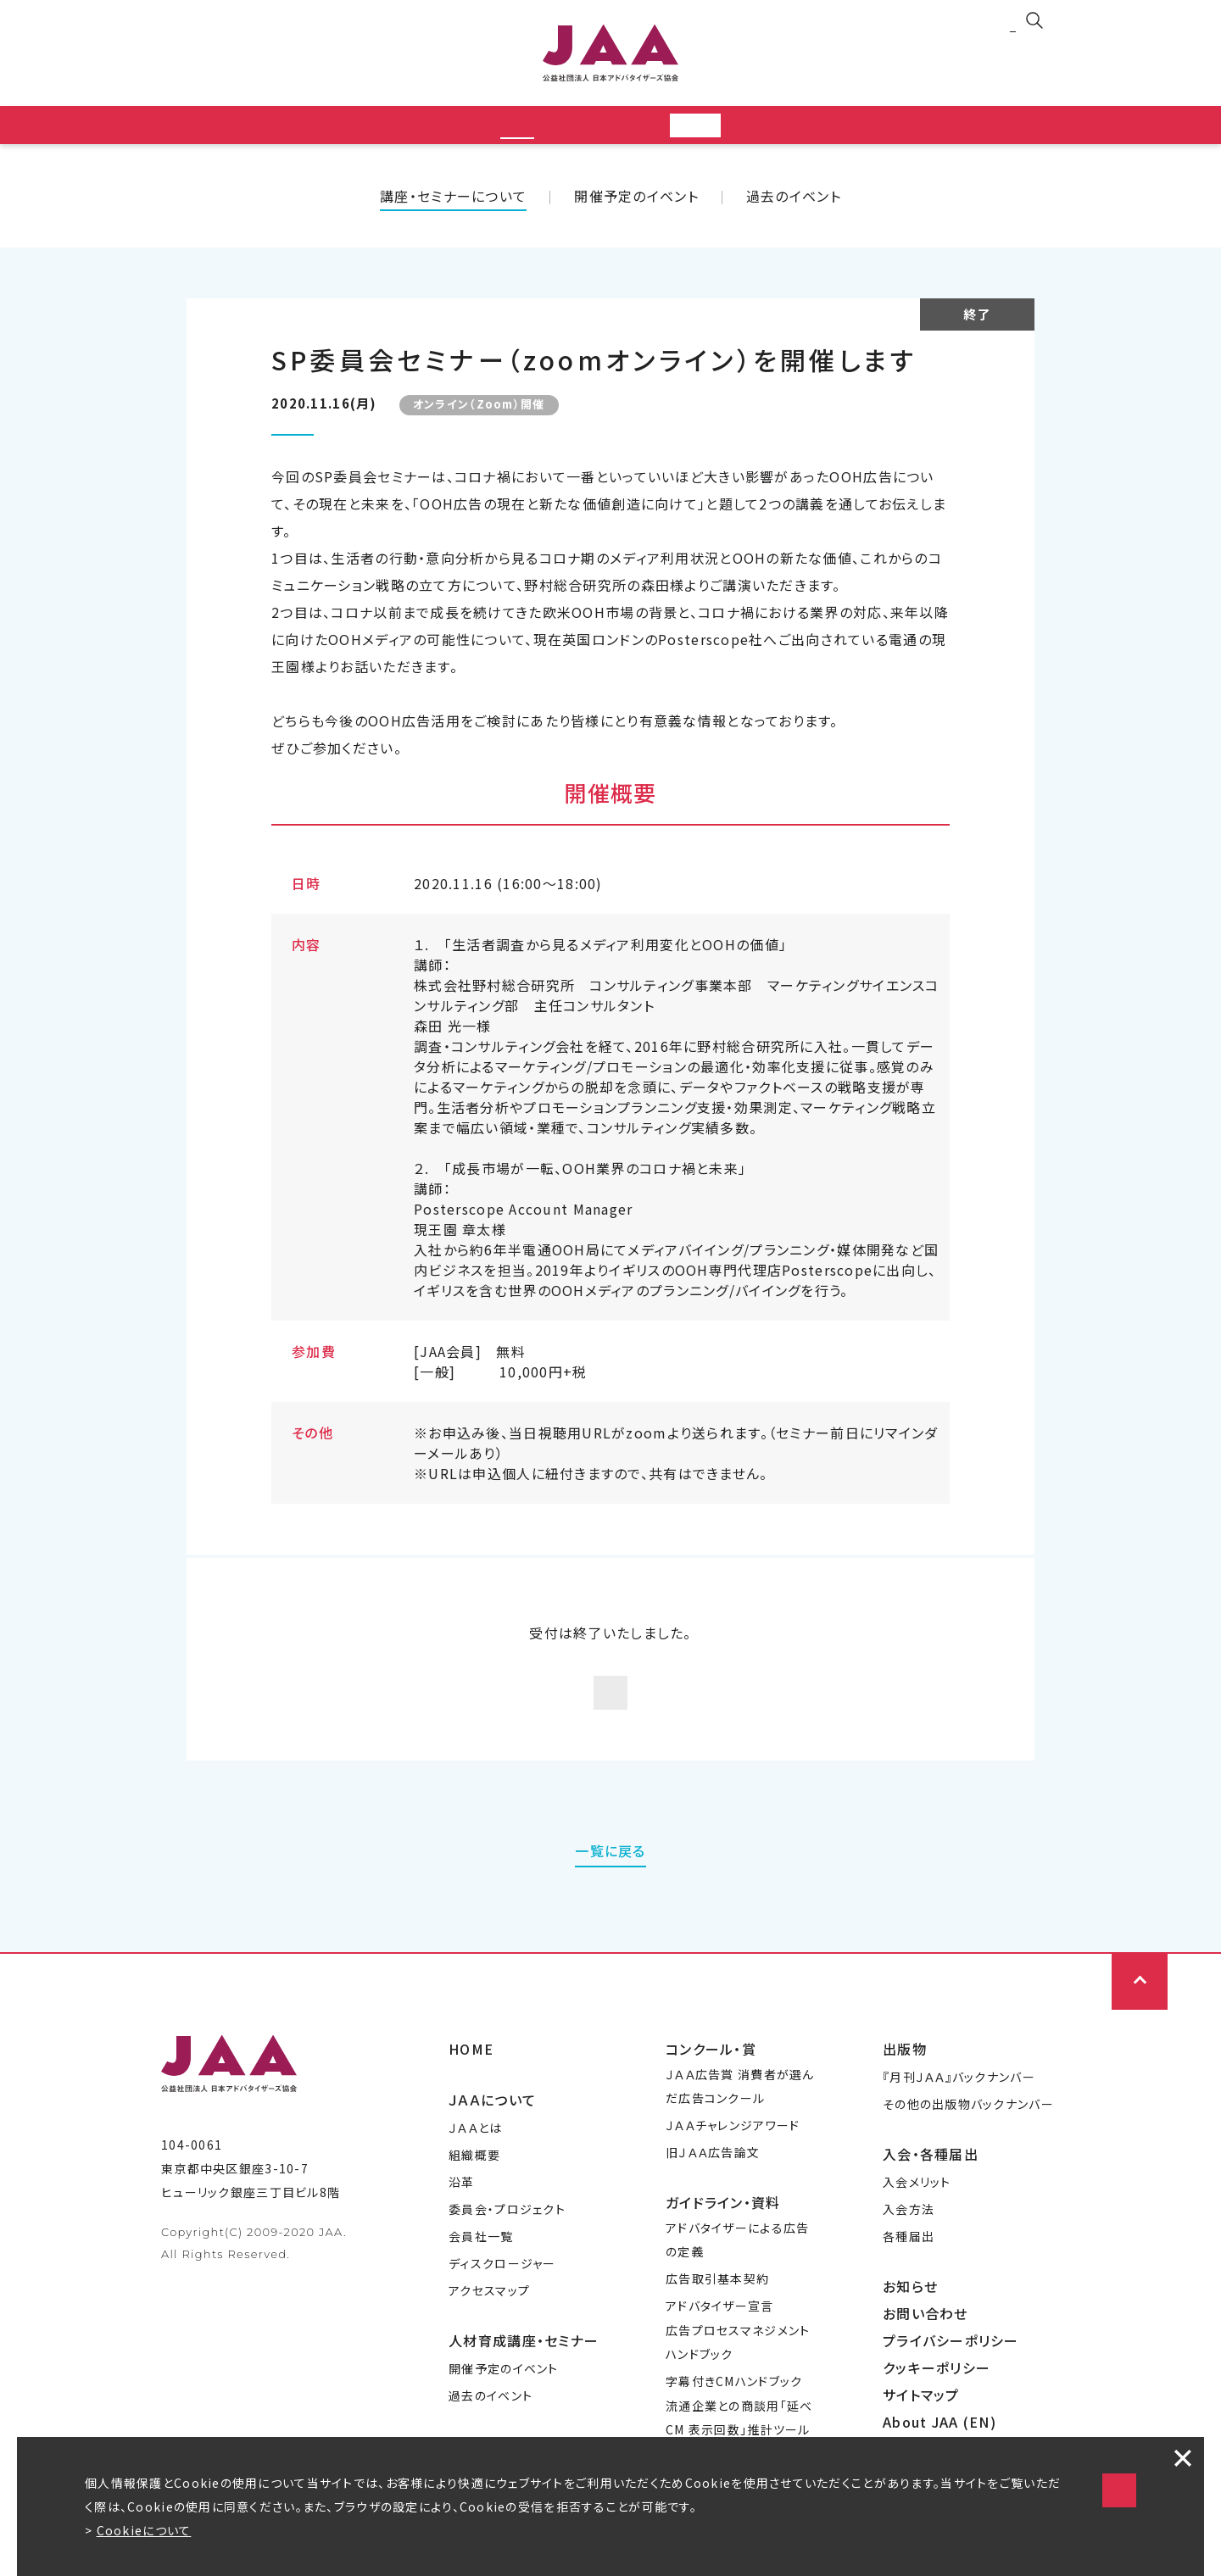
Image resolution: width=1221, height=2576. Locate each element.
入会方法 (908, 2229)
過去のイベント (793, 201)
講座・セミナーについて (453, 201)
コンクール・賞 (711, 2069)
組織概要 (474, 2175)
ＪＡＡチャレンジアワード (733, 2145)
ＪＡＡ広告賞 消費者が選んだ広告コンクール (740, 2106)
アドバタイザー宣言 (720, 2325)
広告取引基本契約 (717, 2298)
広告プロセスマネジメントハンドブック (738, 2362)
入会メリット (917, 2202)
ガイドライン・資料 (723, 2222)
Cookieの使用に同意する (967, 2473)
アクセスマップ (489, 2310)
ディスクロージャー (502, 2283)
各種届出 (908, 2256)
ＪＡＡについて (492, 2120)
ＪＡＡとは (475, 2147)
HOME (471, 2069)
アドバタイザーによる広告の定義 (737, 2259)
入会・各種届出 (930, 2174)
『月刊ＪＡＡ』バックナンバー (959, 2097)
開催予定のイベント (636, 201)
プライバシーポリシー (951, 2361)
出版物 (905, 2069)
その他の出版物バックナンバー (968, 2124)
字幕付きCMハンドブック (734, 2401)
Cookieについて (144, 2530)
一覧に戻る (610, 1871)
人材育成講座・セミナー (524, 2361)
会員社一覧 (481, 2256)
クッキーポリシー (936, 2388)
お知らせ (910, 2306)
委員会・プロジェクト (507, 2229)
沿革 (462, 2202)
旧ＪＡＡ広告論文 (713, 2172)
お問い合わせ (925, 2333)
